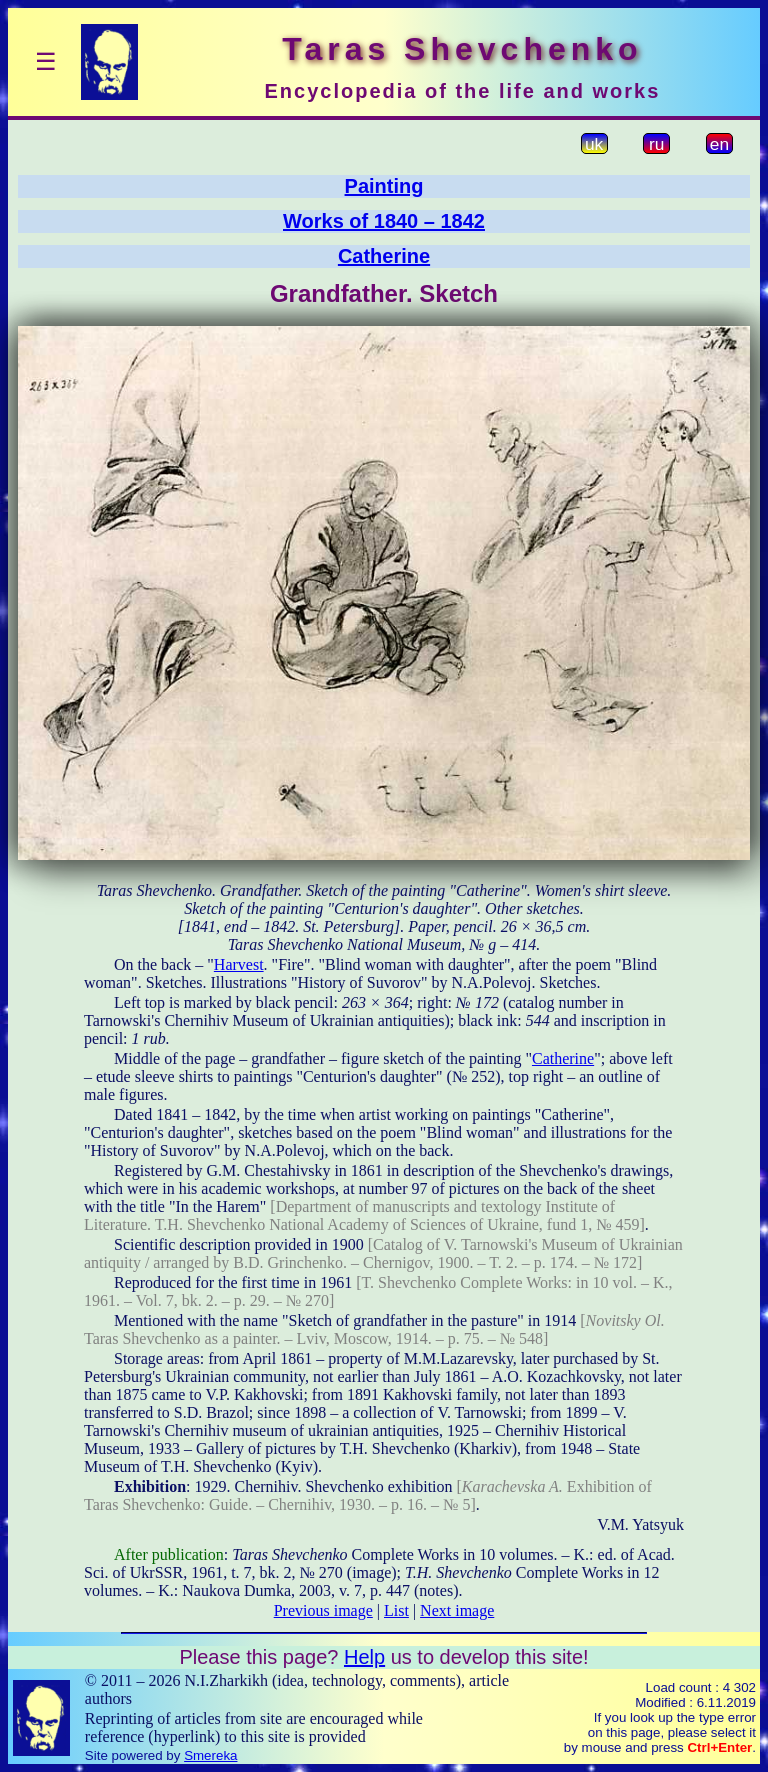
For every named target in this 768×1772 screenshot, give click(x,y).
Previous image (323, 1610)
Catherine (384, 256)
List (396, 1610)
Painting (384, 186)
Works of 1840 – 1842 (384, 221)
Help (364, 1657)
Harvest (239, 964)
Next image (457, 1610)
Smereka (210, 1755)
